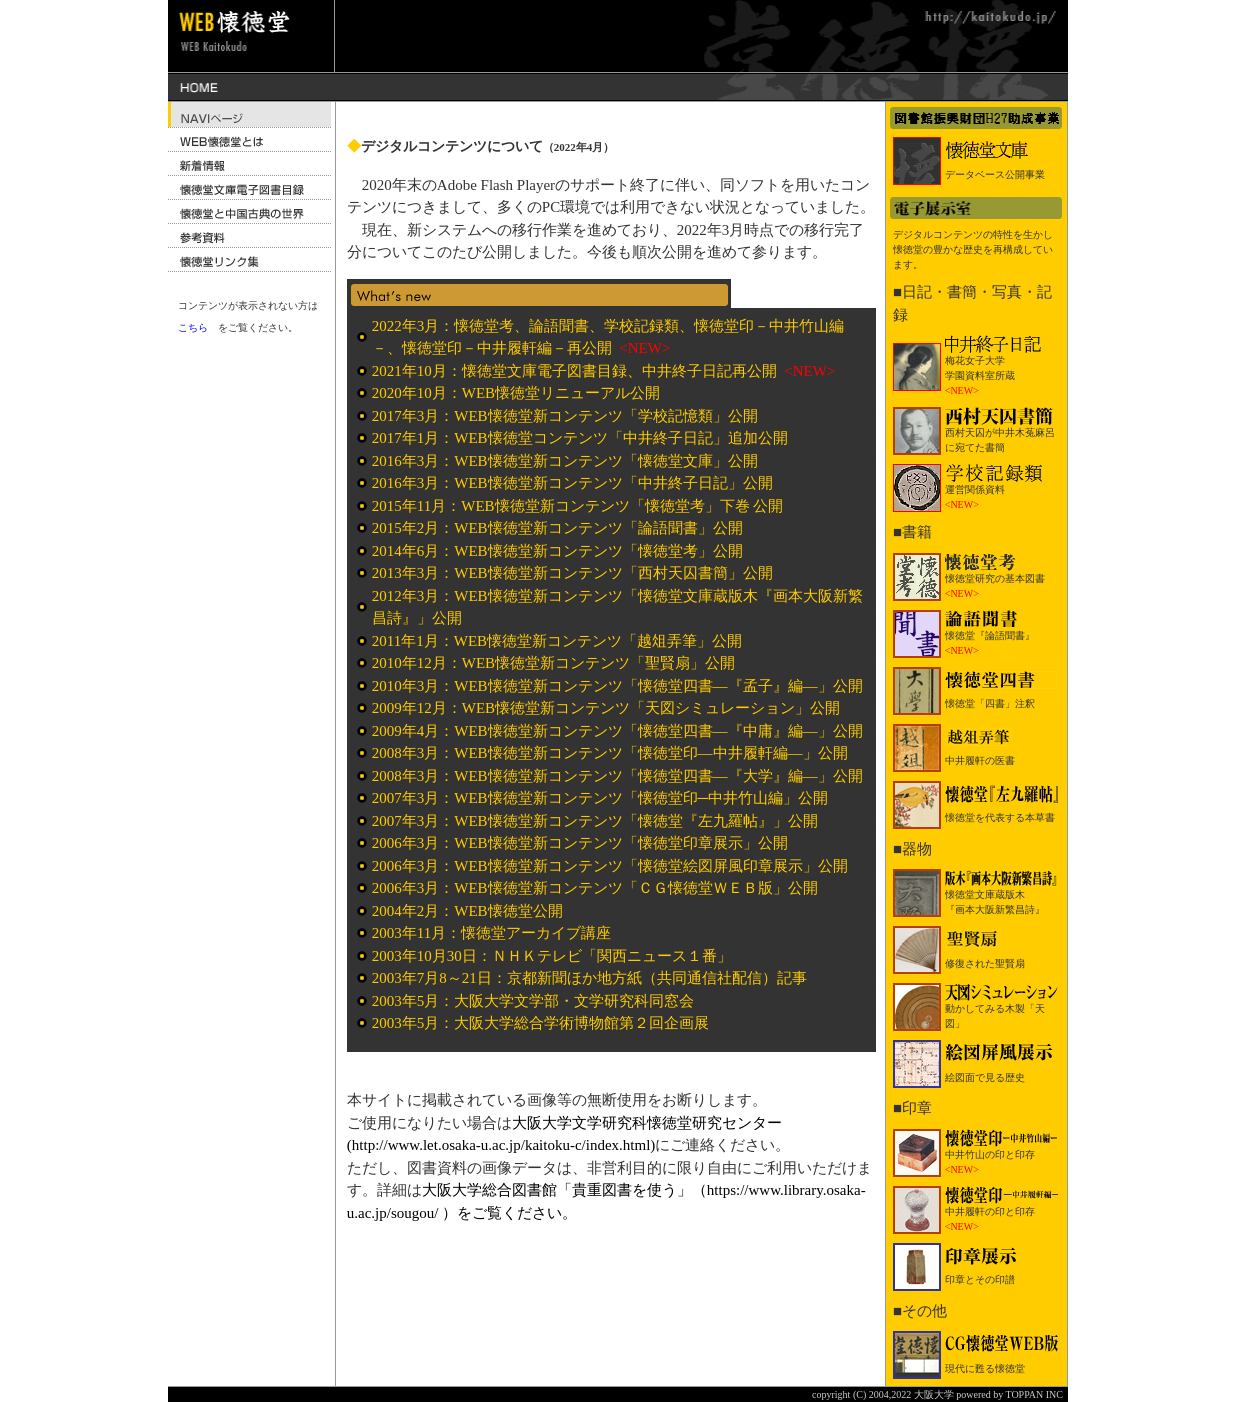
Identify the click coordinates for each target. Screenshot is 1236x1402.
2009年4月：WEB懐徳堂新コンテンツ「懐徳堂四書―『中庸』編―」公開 (617, 731)
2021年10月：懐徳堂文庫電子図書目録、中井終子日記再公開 (576, 371)
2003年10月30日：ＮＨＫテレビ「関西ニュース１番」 (552, 956)
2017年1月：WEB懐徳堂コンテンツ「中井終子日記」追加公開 (580, 438)
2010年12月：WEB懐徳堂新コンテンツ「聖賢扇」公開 (553, 663)
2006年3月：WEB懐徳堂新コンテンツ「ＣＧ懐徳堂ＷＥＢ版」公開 (595, 888)
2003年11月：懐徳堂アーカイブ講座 (491, 933)
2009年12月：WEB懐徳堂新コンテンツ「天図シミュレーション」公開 (606, 708)
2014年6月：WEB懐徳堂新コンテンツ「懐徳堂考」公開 (557, 551)
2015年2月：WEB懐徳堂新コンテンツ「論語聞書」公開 (557, 528)
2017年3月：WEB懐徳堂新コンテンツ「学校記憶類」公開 (565, 416)
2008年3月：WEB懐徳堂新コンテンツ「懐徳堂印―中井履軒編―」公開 (610, 753)
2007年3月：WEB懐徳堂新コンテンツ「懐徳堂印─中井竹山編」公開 (600, 798)
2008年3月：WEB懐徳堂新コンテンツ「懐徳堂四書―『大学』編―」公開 (617, 776)
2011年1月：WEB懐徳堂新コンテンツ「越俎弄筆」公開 (557, 641)
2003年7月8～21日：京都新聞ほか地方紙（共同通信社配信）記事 (589, 978)
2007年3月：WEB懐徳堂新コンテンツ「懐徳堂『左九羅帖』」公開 (595, 821)
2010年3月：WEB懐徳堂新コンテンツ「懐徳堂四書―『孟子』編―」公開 (617, 686)
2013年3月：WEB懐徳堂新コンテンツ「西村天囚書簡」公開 (572, 573)
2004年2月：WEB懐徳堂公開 (467, 911)
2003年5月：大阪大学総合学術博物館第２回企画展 (541, 1023)
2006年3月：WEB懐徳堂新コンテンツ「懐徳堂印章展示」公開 (580, 843)
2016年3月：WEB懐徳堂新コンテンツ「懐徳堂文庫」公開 (565, 461)
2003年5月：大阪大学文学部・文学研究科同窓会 (533, 1001)
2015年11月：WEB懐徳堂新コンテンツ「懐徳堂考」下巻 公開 (578, 506)
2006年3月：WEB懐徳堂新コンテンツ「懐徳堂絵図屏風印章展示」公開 (610, 866)
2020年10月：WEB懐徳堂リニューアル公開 (516, 393)
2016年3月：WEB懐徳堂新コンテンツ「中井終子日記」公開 (572, 483)
